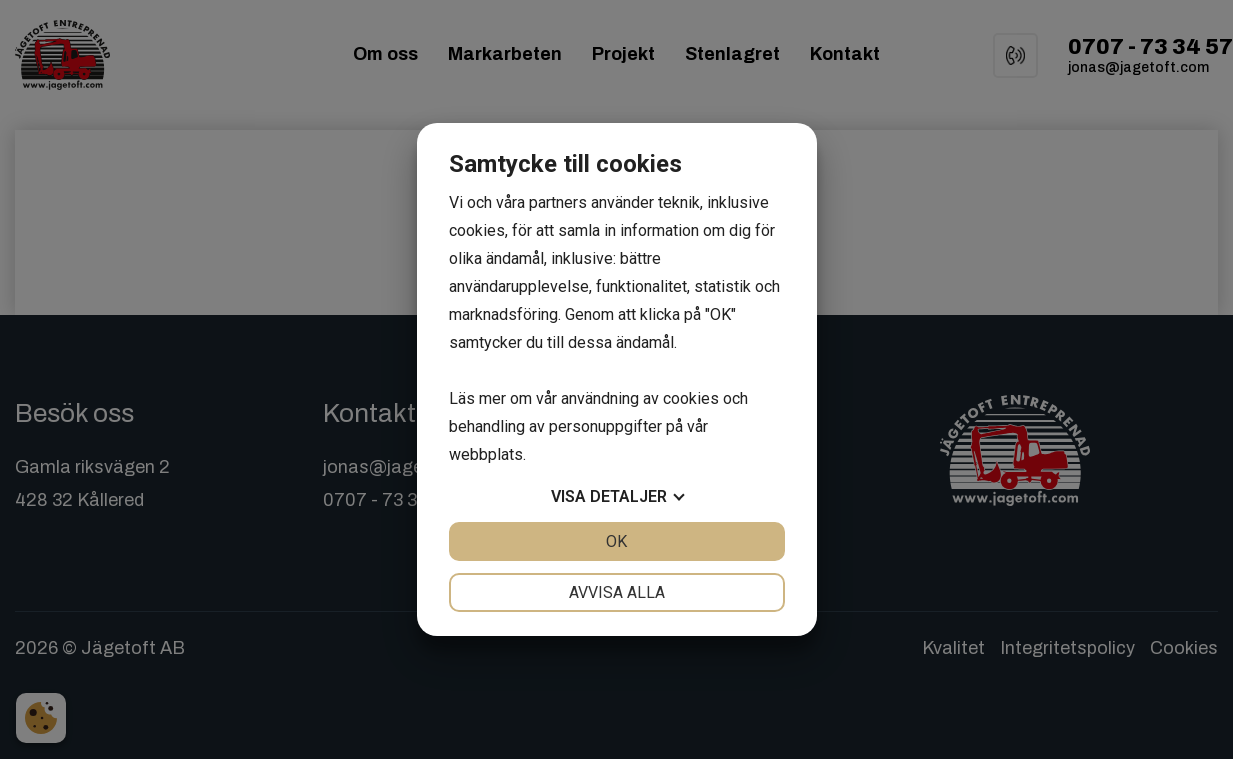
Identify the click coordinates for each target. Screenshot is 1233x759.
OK (616, 541)
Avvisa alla (617, 592)
